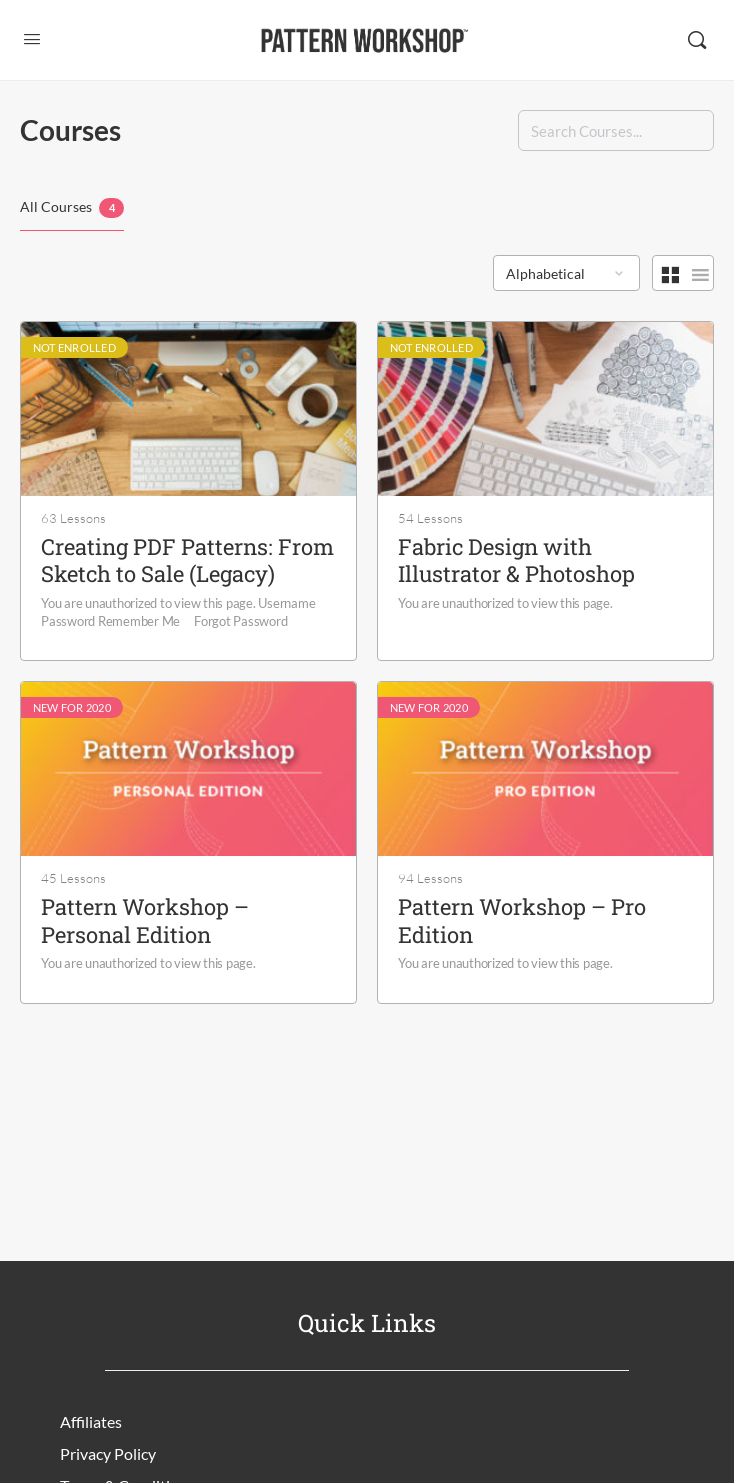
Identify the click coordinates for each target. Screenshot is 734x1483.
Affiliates (91, 1421)
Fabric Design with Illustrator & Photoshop (516, 560)
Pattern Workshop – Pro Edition (522, 920)
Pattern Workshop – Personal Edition (145, 920)
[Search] (697, 40)
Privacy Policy (108, 1453)
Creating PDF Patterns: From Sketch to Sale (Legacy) (187, 560)
